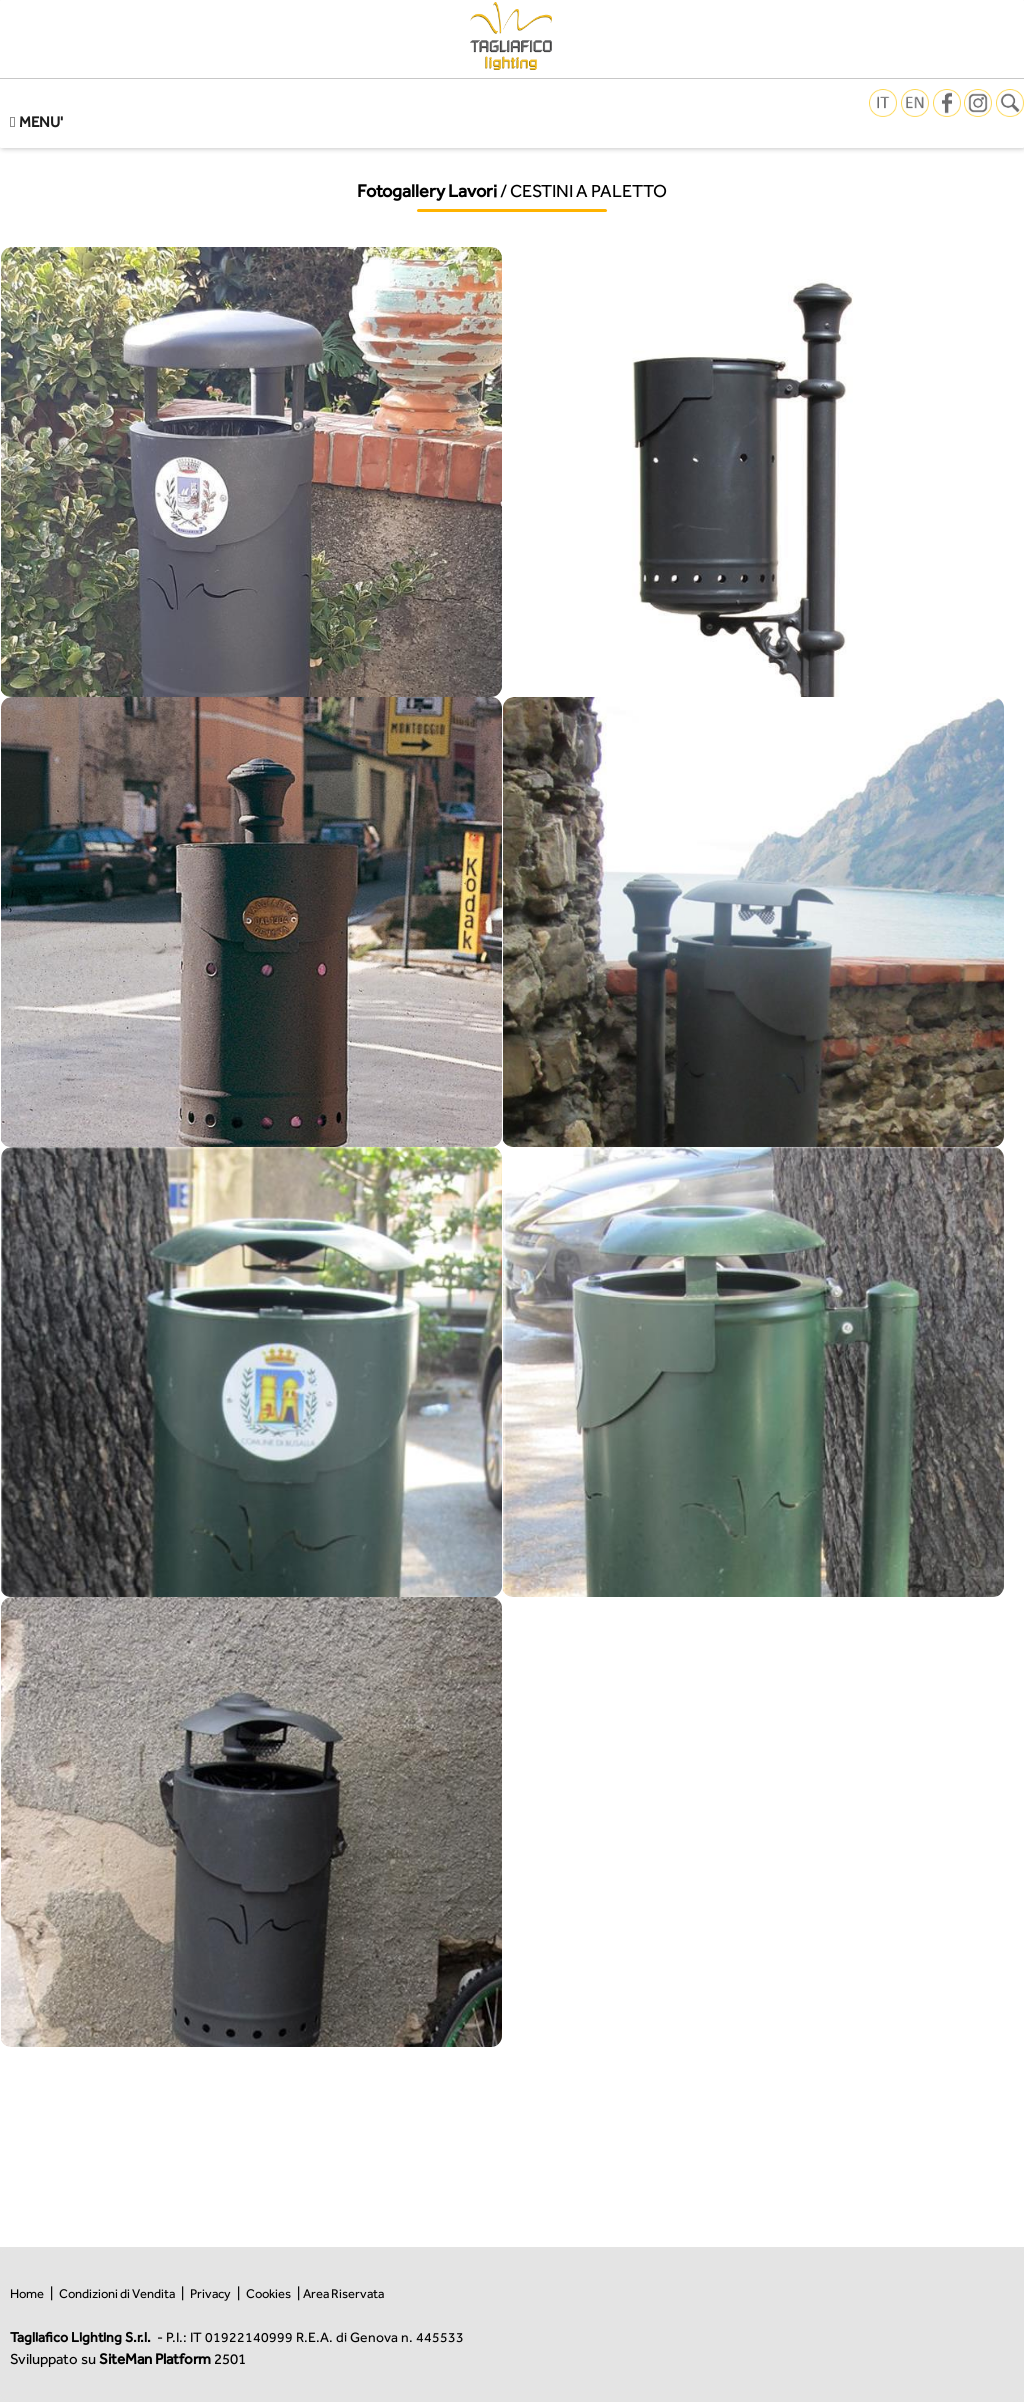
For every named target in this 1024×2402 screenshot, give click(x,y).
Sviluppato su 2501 (128, 2358)
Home (27, 2293)
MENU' (36, 121)
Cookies (268, 2293)
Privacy (210, 2293)
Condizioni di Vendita (117, 2293)
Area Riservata (343, 2293)
